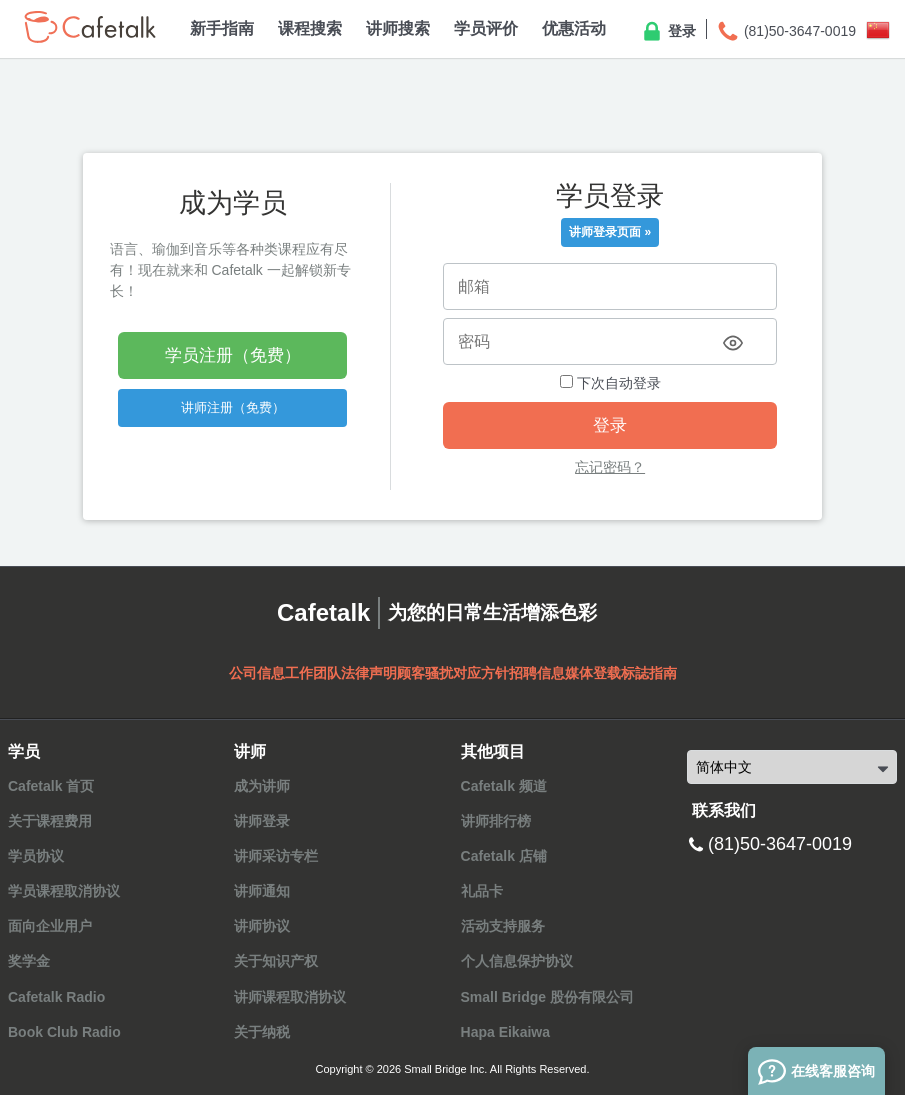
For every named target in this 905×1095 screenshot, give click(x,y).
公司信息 (257, 673)
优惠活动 (574, 28)
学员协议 (36, 856)
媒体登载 (593, 673)
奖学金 (29, 961)
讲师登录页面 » (610, 232)
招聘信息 (537, 673)
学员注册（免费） (233, 355)
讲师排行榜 (496, 821)
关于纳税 (262, 1032)
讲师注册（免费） (233, 407)
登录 (668, 32)
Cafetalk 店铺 (504, 856)
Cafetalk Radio (56, 997)
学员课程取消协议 (64, 891)
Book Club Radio (64, 1032)
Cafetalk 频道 (504, 786)
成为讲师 (262, 786)
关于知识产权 (276, 961)
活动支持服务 (503, 926)
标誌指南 (649, 673)
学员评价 (486, 28)
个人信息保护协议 (517, 961)
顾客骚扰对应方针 (453, 673)
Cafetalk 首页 (51, 786)
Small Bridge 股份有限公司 (547, 997)
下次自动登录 (610, 383)
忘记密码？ (610, 467)
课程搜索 (310, 28)
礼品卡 (482, 891)
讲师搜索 (398, 28)
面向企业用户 (50, 926)
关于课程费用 (50, 821)
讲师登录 (262, 821)
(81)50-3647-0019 (786, 32)
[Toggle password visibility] (733, 343)
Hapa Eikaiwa (506, 1032)
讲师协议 (262, 926)
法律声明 (369, 673)
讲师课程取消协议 (290, 997)
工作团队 (313, 673)
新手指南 (222, 28)
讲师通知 (262, 891)
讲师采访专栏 (276, 856)
